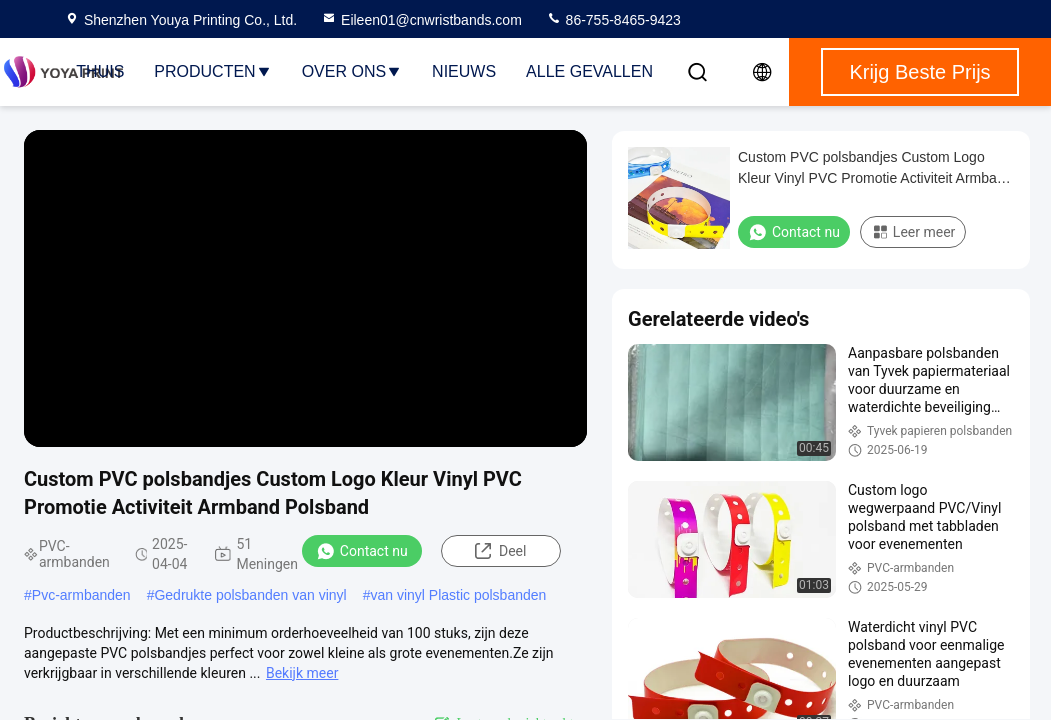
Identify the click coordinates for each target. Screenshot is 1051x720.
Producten (212, 71)
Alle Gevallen (589, 71)
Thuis (100, 71)
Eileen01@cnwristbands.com (421, 20)
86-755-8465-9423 (613, 20)
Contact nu (362, 551)
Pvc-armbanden (81, 595)
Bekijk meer (302, 673)
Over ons (352, 71)
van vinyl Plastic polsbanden (458, 595)
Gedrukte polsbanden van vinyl (250, 595)
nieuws (464, 71)
